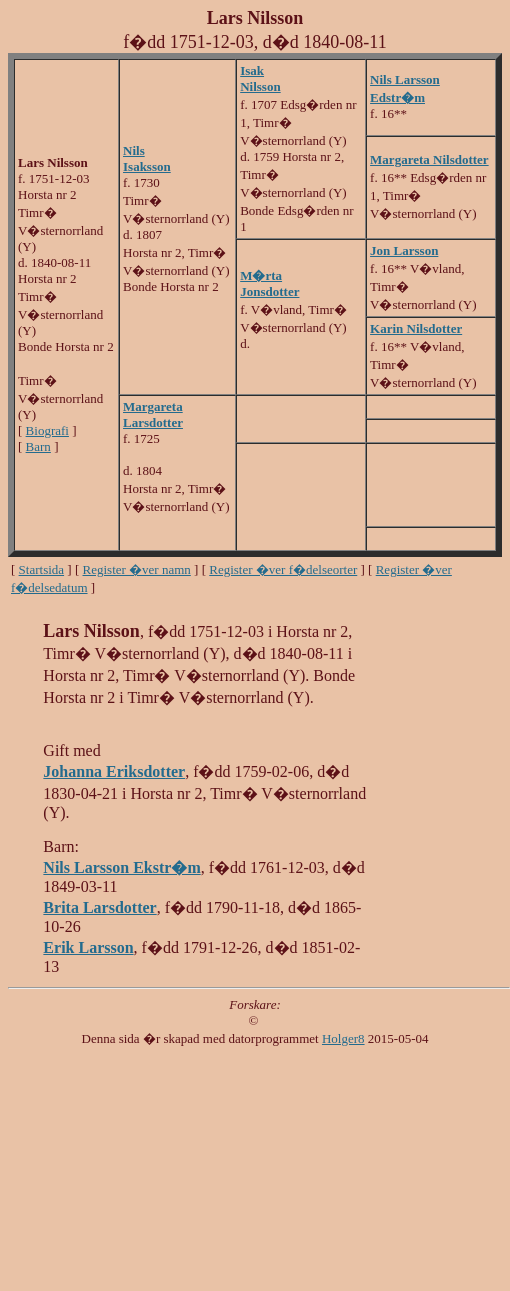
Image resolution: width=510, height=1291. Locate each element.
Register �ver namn (137, 569)
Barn (38, 446)
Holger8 (343, 1038)
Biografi (47, 430)
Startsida (42, 569)
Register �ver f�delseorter (283, 569)
